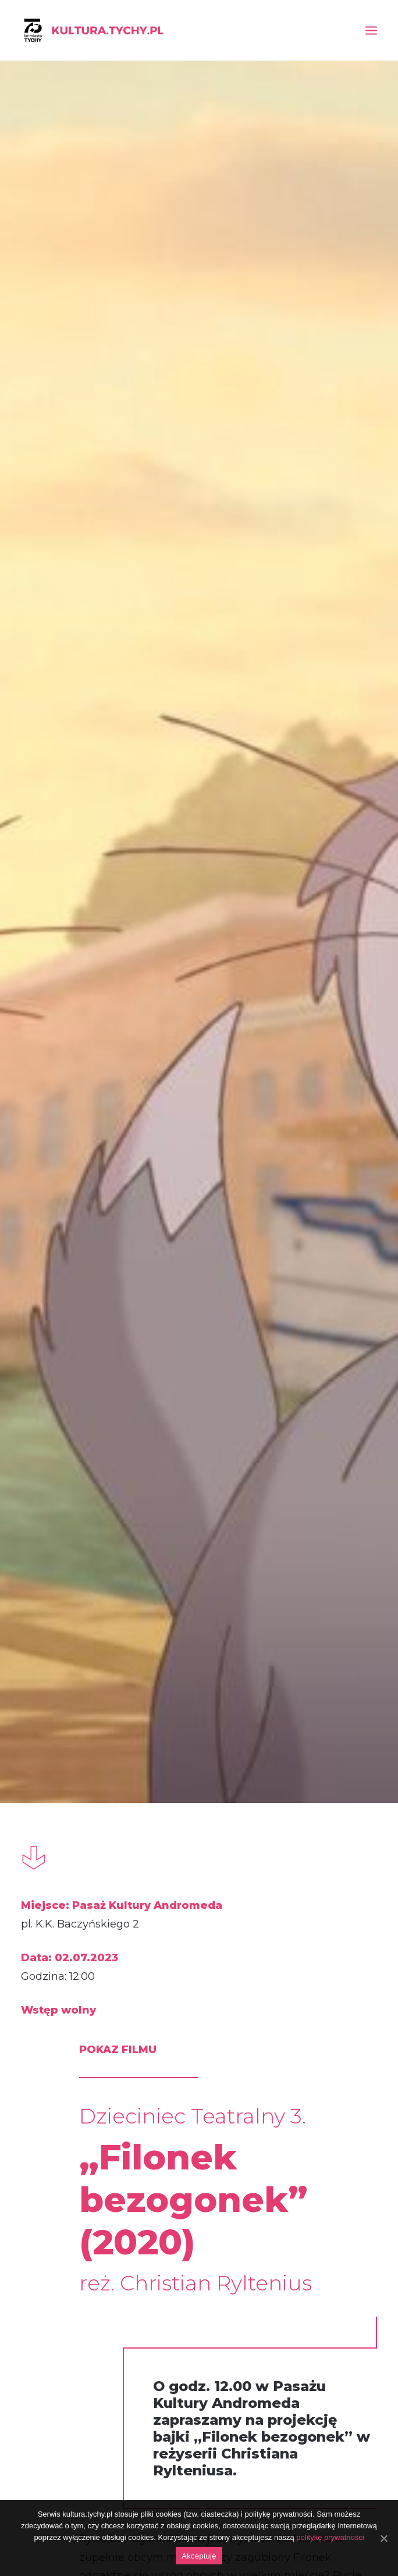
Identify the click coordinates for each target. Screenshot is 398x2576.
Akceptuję (199, 2556)
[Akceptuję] (383, 2538)
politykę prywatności (330, 2537)
